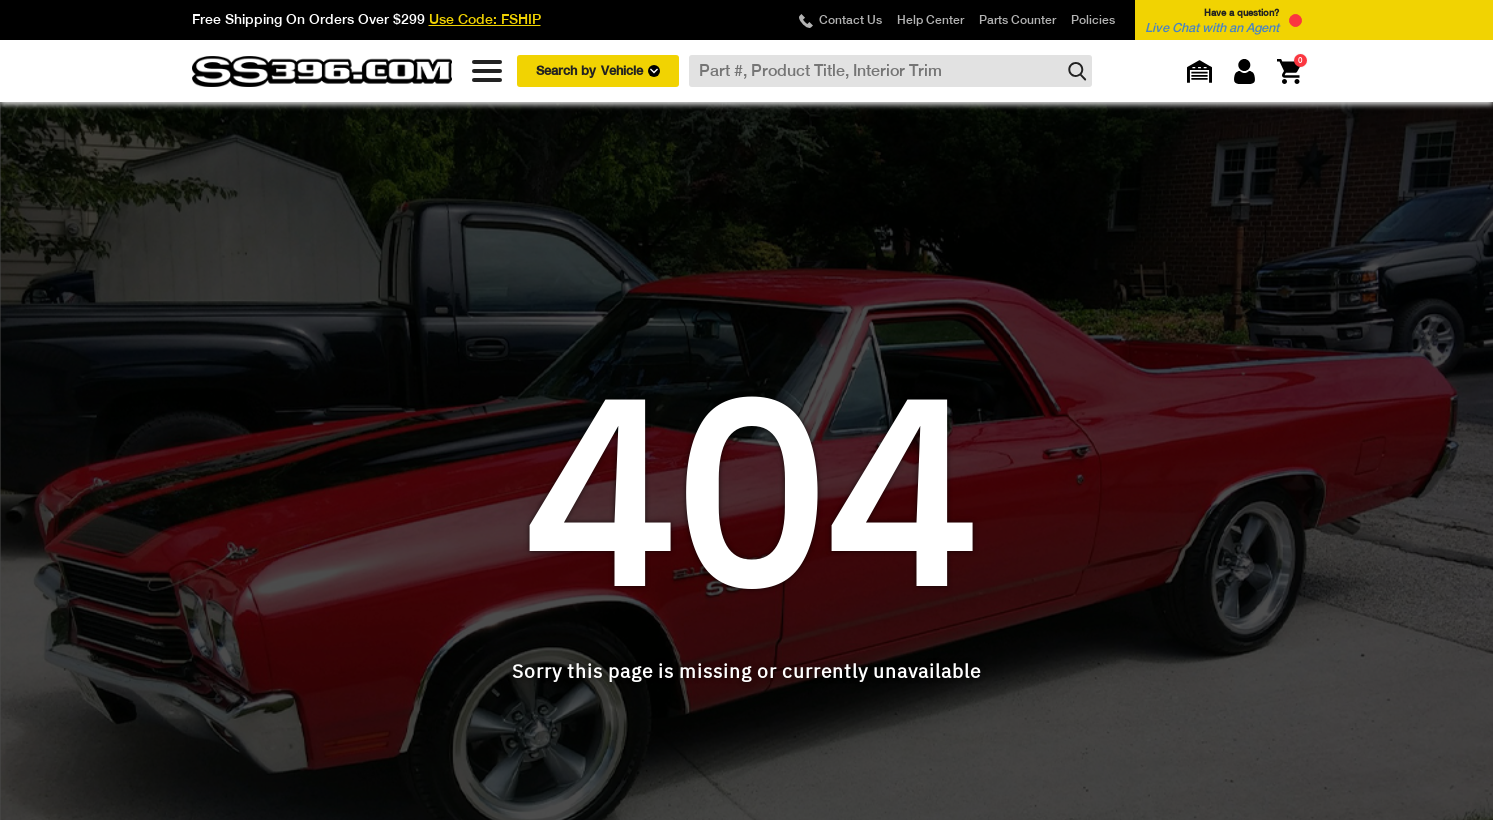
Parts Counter (1017, 20)
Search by (598, 71)
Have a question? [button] (1212, 21)
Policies (1093, 20)
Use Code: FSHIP (485, 19)
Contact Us (850, 20)
